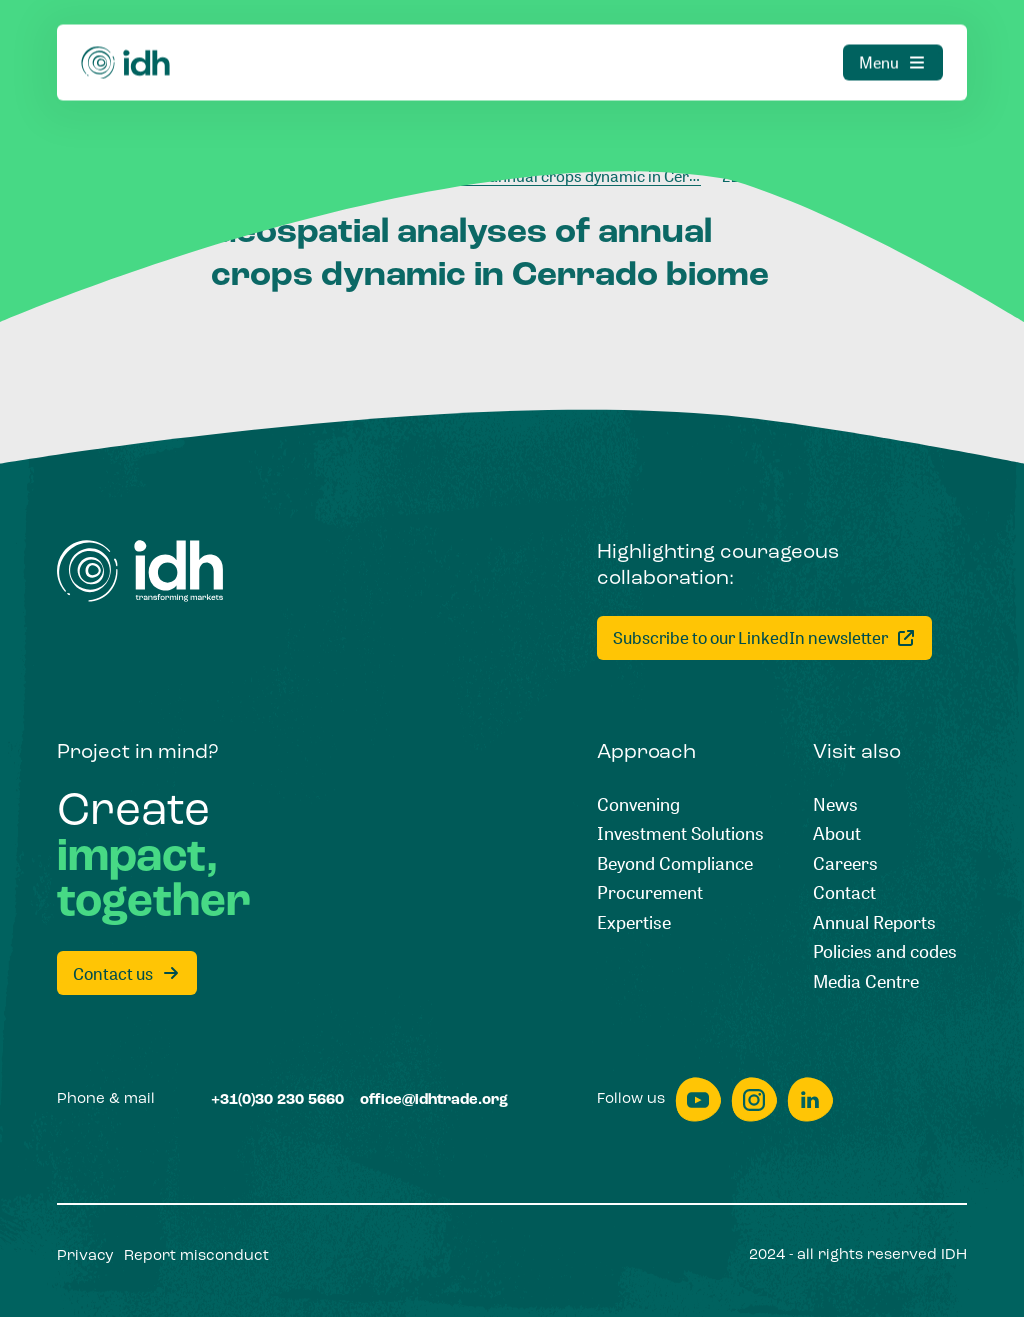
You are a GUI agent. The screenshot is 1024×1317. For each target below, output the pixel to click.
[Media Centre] (866, 982)
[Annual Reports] (874, 923)
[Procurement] (650, 893)
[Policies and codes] (885, 952)
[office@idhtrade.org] (434, 1100)
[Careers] (845, 864)
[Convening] (638, 805)
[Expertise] (634, 923)
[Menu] (893, 37)
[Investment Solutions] (680, 834)
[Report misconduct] (196, 1256)
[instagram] (754, 1099)
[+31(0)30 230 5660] (277, 1100)
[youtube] (698, 1099)
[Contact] (844, 893)
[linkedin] (810, 1099)
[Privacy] (85, 1256)
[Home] (126, 37)
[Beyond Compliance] (675, 864)
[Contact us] (127, 973)
